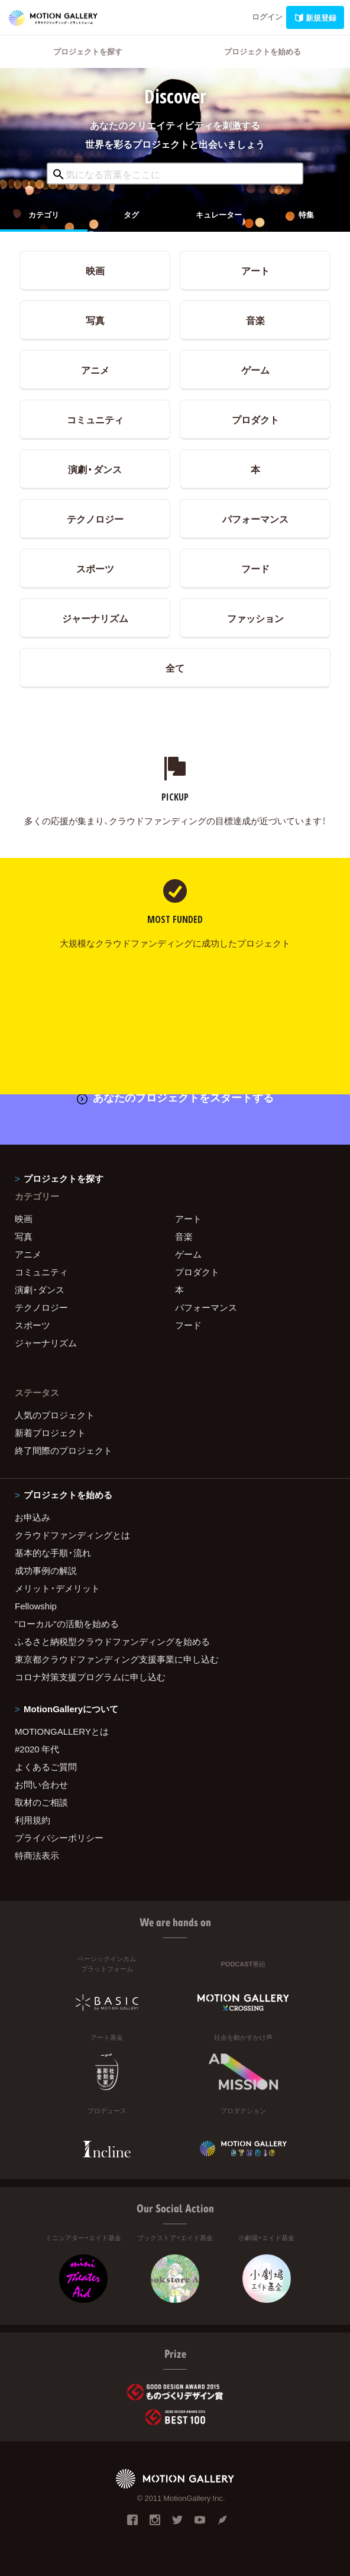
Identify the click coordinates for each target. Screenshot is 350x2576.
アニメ (95, 369)
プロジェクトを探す (87, 51)
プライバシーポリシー (59, 1837)
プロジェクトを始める (262, 51)
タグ (131, 214)
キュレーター (219, 214)
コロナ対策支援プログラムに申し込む (90, 1676)
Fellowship (36, 1605)
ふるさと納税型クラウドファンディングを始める (112, 1641)
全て (175, 667)
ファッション (255, 618)
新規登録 (315, 17)
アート (255, 270)
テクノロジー (95, 518)
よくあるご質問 (46, 1766)
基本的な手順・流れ (53, 1552)
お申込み (32, 1517)
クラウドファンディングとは (72, 1534)
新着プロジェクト (50, 1432)
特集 (306, 214)
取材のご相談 (41, 1802)
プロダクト (255, 419)
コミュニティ (95, 419)
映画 (95, 270)
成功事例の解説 (46, 1570)
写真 (95, 320)
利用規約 (32, 1819)
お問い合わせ (41, 1784)
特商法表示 (37, 1855)
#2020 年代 (37, 1748)
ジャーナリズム (95, 618)
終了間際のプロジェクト (63, 1450)
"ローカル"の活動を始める (67, 1623)
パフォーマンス (255, 518)
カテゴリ (43, 214)
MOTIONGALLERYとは (62, 1731)
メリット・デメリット (57, 1588)
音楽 (255, 320)
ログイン (267, 16)
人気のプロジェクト (55, 1414)
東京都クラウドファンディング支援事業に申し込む (117, 1659)
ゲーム (255, 369)
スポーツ (95, 568)
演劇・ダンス (95, 469)
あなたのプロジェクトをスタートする (175, 1097)
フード (255, 568)
